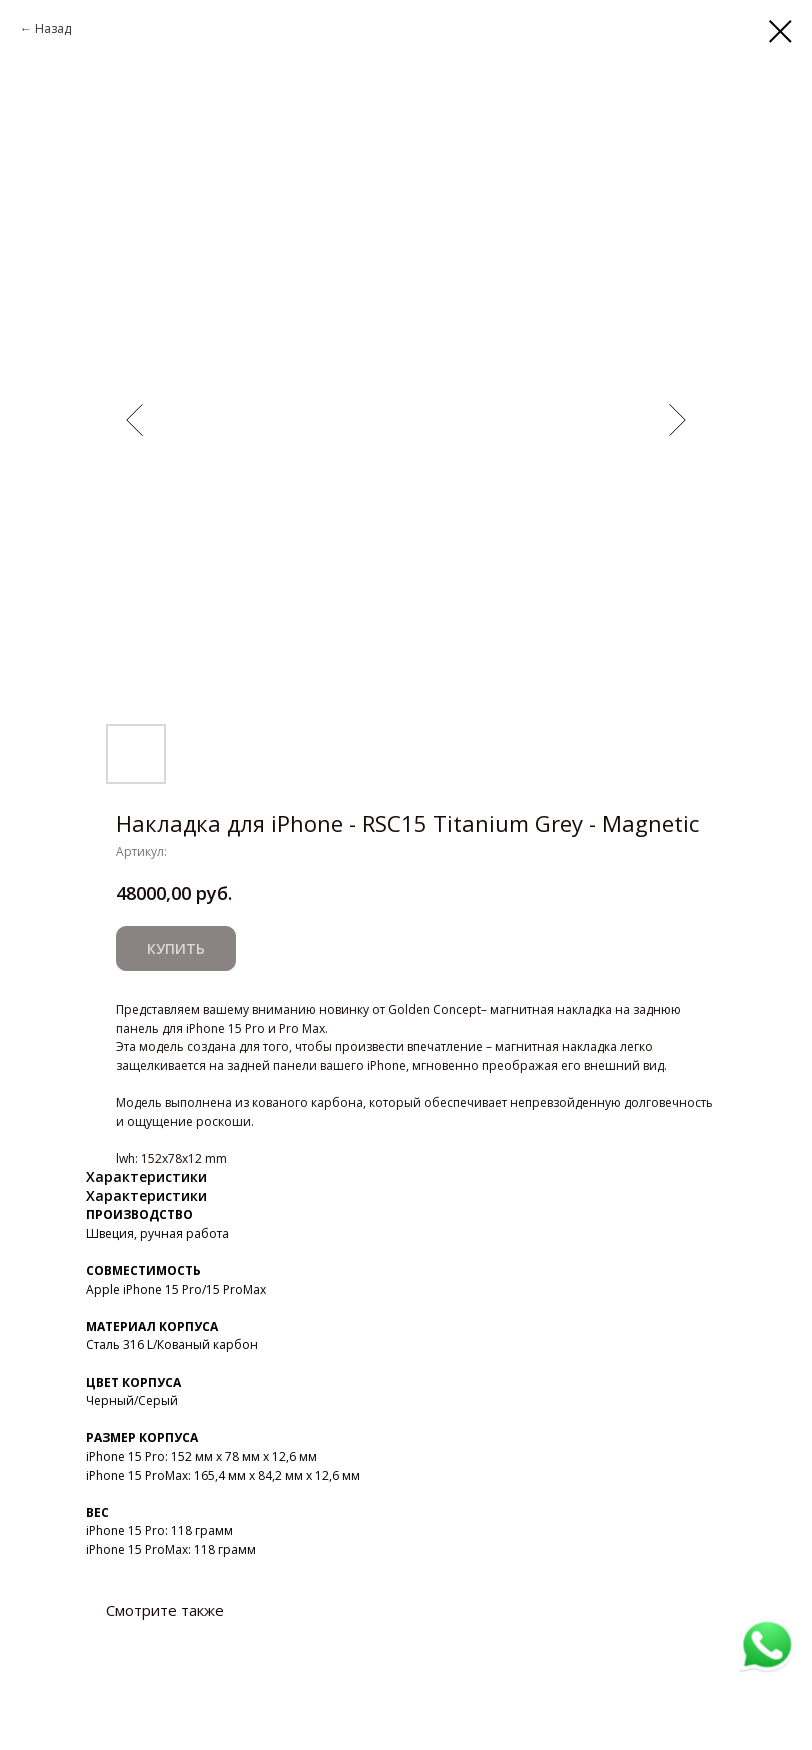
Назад (53, 28)
